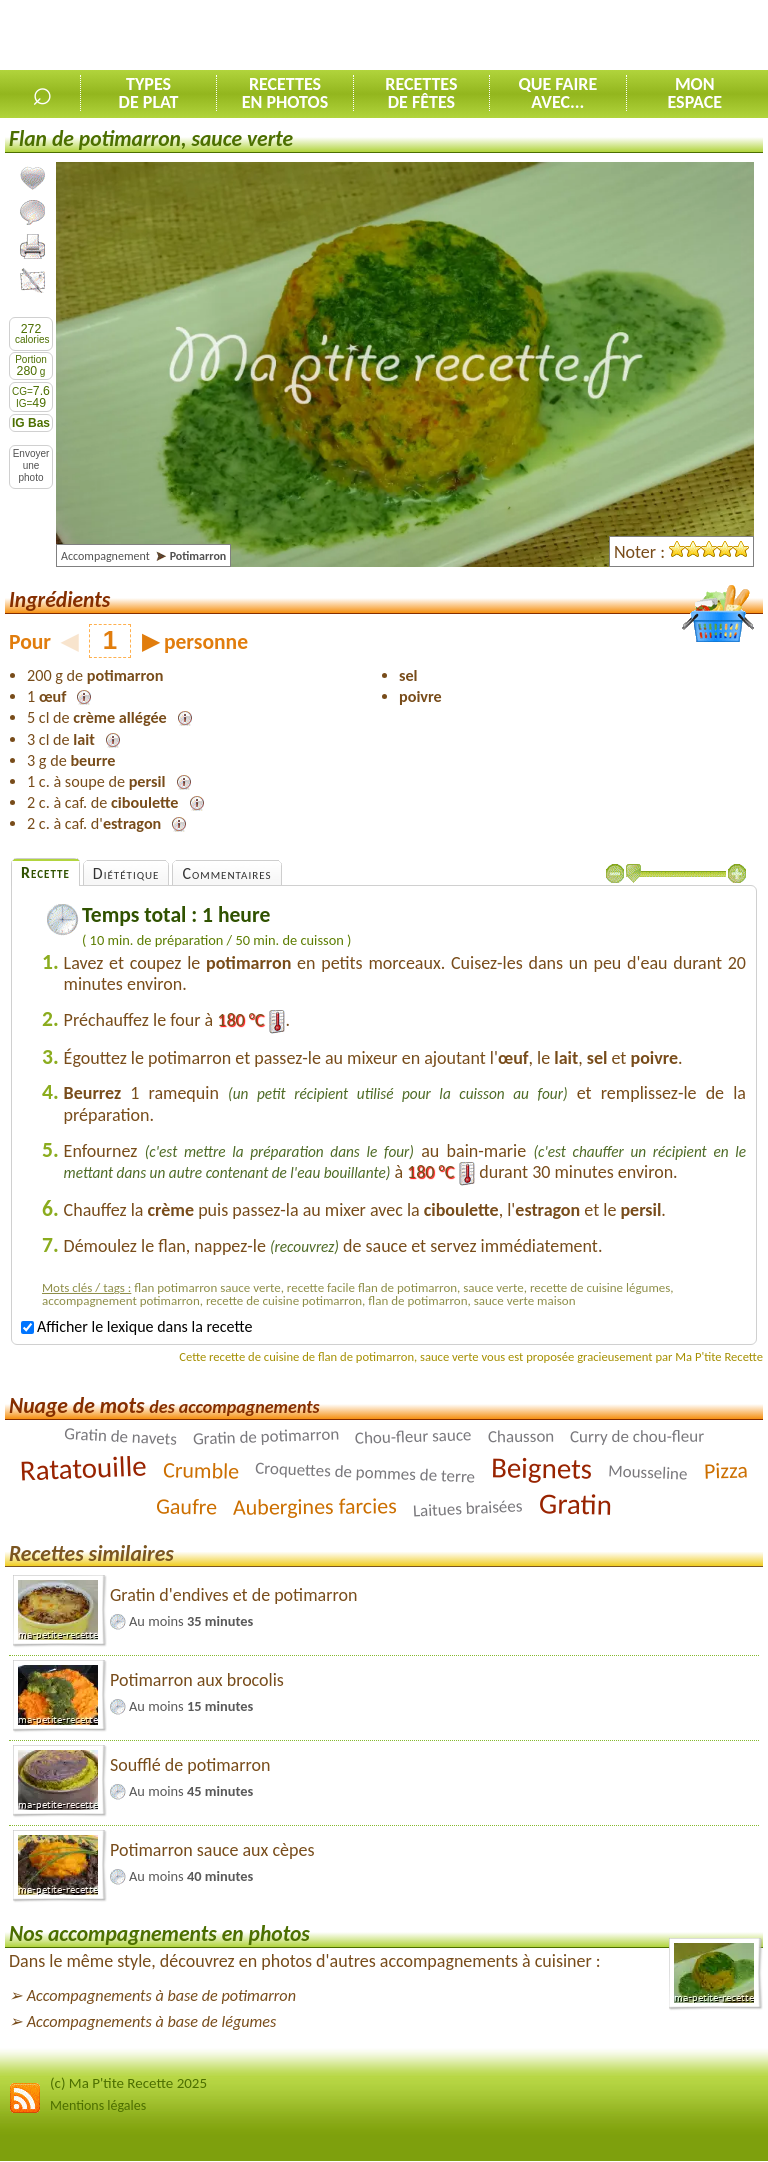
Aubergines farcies (315, 1506)
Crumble (201, 1470)
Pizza (725, 1470)
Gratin (575, 1504)
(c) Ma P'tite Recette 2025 (128, 2083)
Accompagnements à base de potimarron (161, 1995)
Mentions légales (98, 2105)
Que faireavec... (557, 93)
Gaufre (187, 1506)
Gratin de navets (121, 1436)
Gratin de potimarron (265, 1436)
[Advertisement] (534, 36)
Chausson (520, 1436)
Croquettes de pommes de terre (365, 1472)
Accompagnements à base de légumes (152, 2021)
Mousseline (648, 1472)
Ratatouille (84, 1467)
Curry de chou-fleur (637, 1436)
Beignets (542, 1468)
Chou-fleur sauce (413, 1436)
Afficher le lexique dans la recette (136, 1326)
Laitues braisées (468, 1508)
